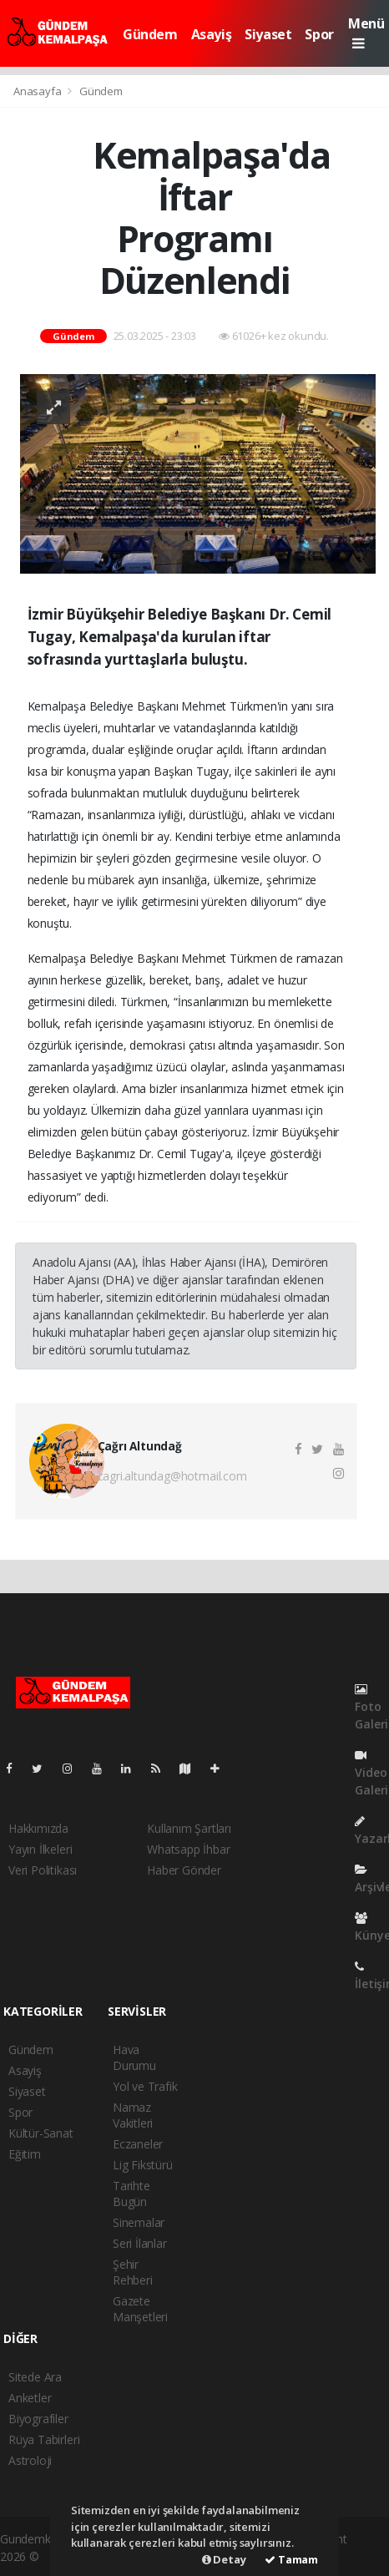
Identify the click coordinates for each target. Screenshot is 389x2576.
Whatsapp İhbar (188, 1849)
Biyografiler (38, 2419)
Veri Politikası (42, 1870)
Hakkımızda (38, 1828)
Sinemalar (138, 2222)
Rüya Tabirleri (43, 2439)
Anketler (29, 2398)
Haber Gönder (184, 1870)
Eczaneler (138, 2144)
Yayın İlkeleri (40, 1849)
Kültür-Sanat (40, 2133)
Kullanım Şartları (189, 1828)
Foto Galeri (371, 1707)
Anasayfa (38, 91)
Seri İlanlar (140, 2243)
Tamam (291, 2559)
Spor (319, 34)
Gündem (150, 34)
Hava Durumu (134, 2057)
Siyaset (268, 34)
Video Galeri (371, 1773)
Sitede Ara (35, 2377)
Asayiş (211, 34)
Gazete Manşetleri (140, 2309)
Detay (224, 2559)
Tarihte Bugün (131, 2193)
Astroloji (30, 2460)
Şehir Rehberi (133, 2272)
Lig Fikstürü (143, 2165)
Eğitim (24, 2154)
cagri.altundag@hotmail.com (172, 1476)
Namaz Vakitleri (133, 2115)
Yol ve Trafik (145, 2086)
